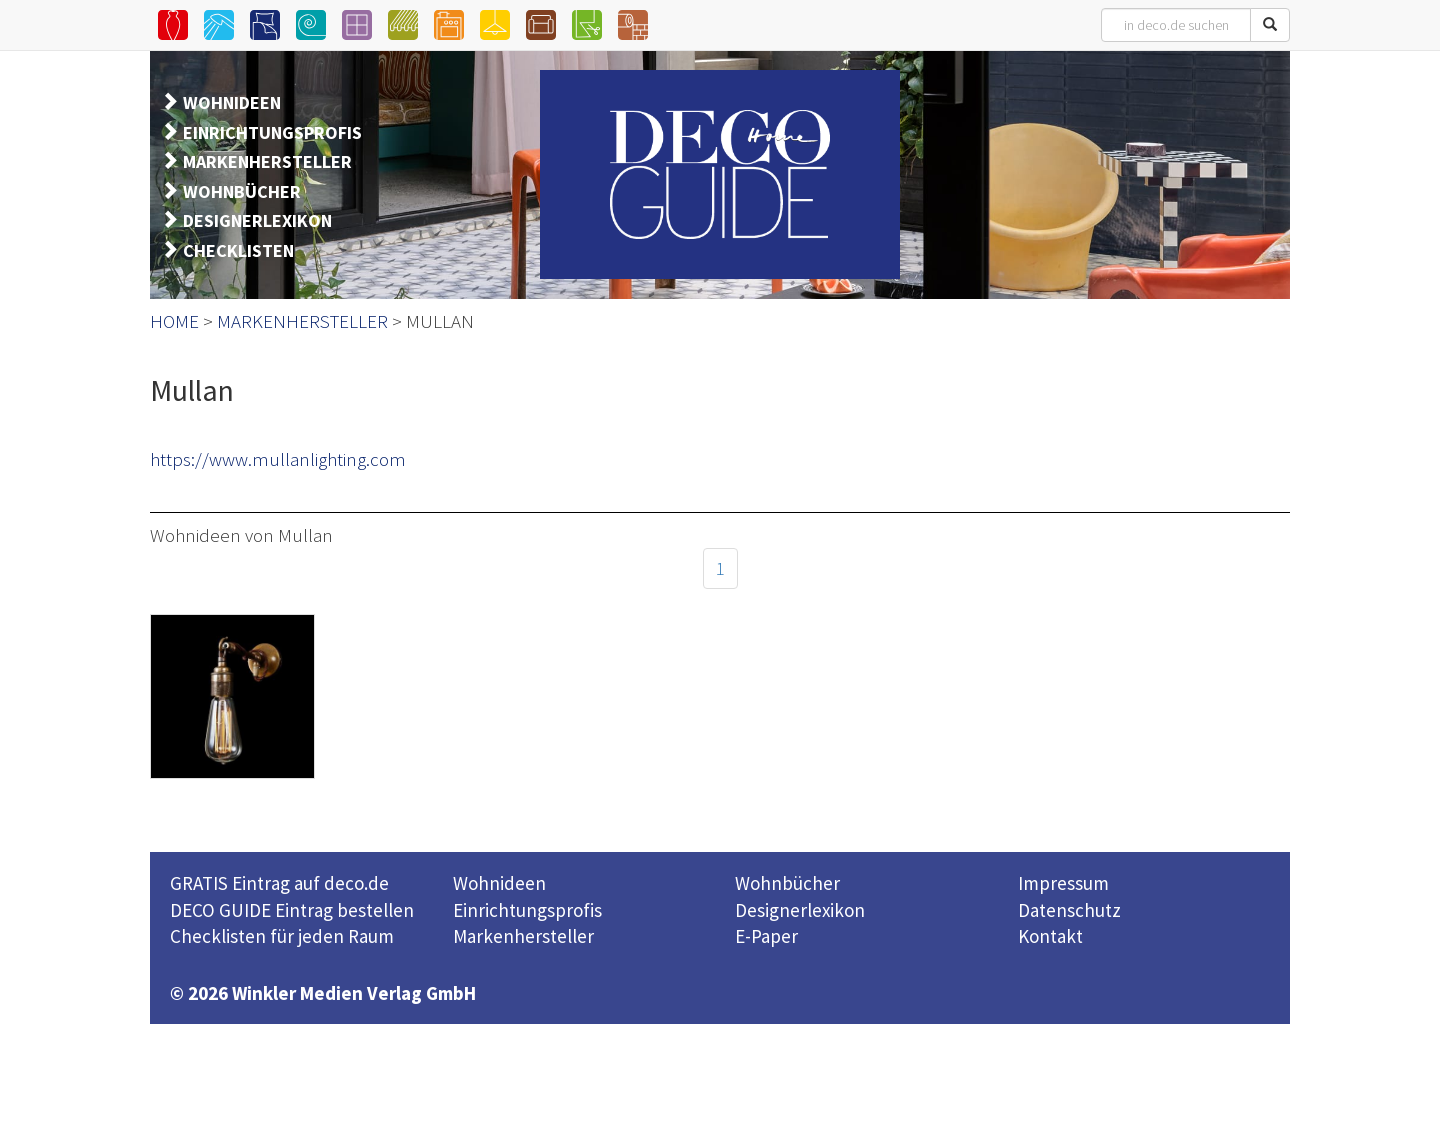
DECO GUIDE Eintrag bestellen (292, 910)
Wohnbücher (787, 883)
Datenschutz (1069, 910)
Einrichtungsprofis (527, 910)
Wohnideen (499, 883)
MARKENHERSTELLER (267, 161)
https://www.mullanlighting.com (278, 459)
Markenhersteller (523, 936)
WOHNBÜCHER (242, 191)
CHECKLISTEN (238, 250)
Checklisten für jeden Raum (282, 936)
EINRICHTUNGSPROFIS (272, 132)
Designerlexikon (800, 910)
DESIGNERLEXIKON (257, 220)
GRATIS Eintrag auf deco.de (279, 883)
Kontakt (1050, 936)
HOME (174, 321)
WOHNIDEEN (232, 102)
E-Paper (766, 936)
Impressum (1063, 883)
